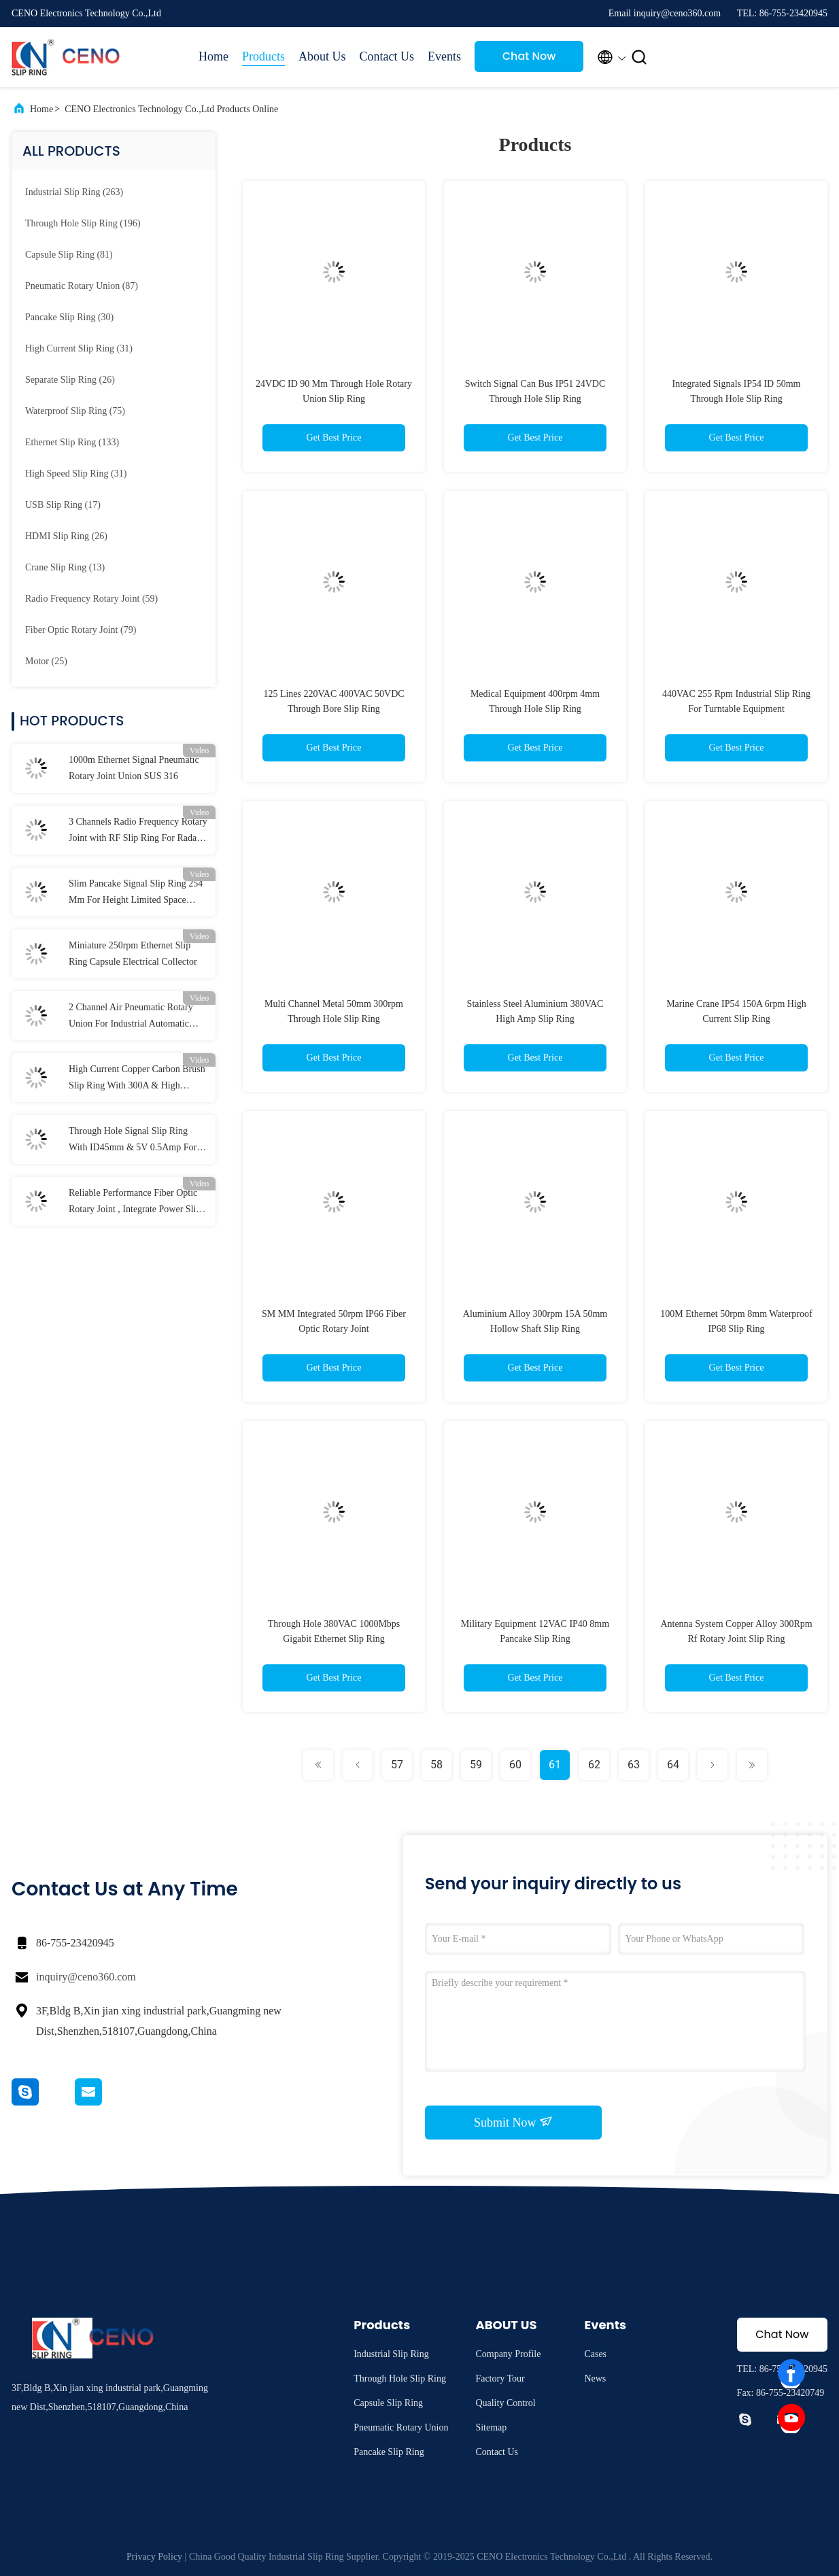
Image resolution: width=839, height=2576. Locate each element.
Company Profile (508, 2354)
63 (634, 1764)
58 (436, 1764)
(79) (80, 630)
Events (444, 56)
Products (263, 56)
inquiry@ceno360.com (86, 1976)
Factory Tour (499, 2378)
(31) (79, 348)
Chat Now (529, 56)
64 (673, 1764)
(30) (69, 317)
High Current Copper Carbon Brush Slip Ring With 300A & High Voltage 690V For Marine (137, 1079)
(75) (75, 411)
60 (515, 1764)
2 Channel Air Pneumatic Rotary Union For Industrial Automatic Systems (131, 1017)
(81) (69, 255)
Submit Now (513, 2121)
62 (594, 1764)
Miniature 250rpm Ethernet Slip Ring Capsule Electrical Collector (133, 953)
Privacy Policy (154, 2557)
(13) (65, 567)
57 (397, 1764)
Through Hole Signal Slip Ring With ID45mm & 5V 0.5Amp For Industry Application (132, 1141)
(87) (81, 286)
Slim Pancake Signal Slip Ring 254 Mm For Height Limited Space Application (136, 893)
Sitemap (491, 2427)
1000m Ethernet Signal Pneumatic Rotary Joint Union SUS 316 (134, 768)
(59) (91, 599)
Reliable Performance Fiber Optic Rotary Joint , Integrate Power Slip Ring (135, 1203)
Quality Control (505, 2403)
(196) (83, 223)
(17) (63, 505)
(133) (72, 442)
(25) (46, 661)
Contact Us (387, 56)
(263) (74, 192)
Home (213, 56)
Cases (595, 2354)
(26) (70, 380)
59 (476, 1764)
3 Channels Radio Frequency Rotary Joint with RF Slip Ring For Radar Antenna (138, 831)
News (595, 2378)
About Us (322, 56)
